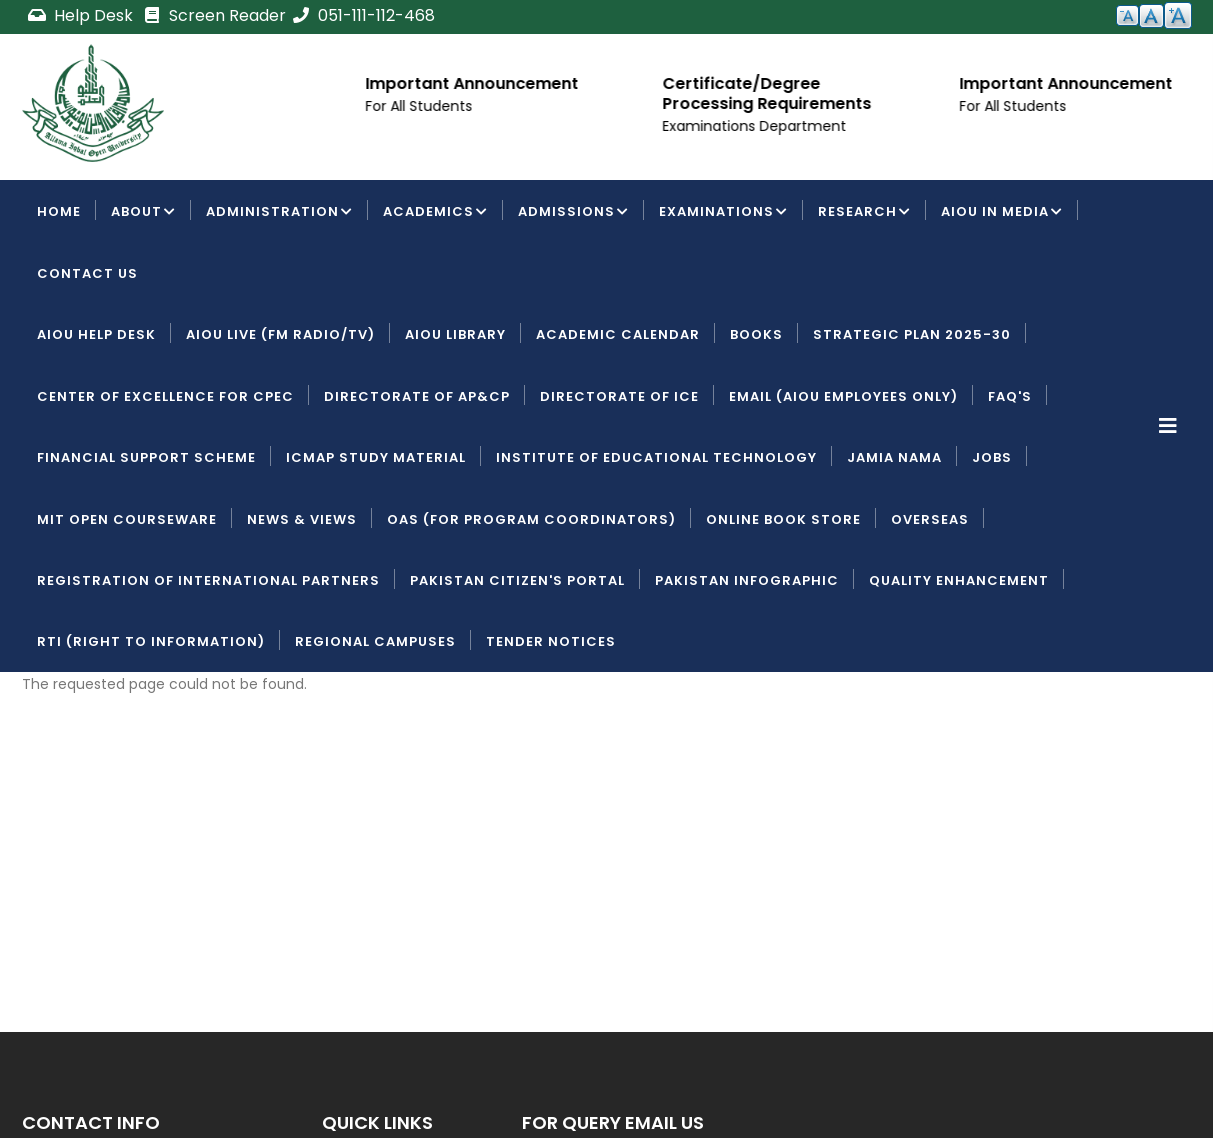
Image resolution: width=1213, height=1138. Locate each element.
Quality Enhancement (959, 580)
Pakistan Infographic (747, 580)
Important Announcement (477, 83)
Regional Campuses (375, 641)
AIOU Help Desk (96, 334)
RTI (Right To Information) (151, 641)
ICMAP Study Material (376, 457)
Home (59, 211)
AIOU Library (455, 334)
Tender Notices (551, 641)
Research (864, 213)
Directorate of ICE (619, 396)
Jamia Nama (894, 457)
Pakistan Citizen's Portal (517, 580)
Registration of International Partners (208, 580)
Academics (435, 213)
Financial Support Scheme (146, 457)
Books (756, 334)
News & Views (302, 519)
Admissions (573, 213)
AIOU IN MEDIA (1002, 213)
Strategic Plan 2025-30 (912, 334)
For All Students (424, 106)
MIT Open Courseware (127, 519)
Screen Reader (214, 15)
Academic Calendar (618, 334)
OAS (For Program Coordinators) (531, 519)
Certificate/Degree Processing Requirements (772, 93)
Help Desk (82, 15)
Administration (279, 213)
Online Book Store (783, 519)
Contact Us (87, 273)
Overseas (930, 519)
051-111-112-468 (363, 15)
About (143, 213)
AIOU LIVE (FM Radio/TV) (280, 334)
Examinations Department (760, 126)
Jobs (992, 457)
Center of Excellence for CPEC (165, 396)
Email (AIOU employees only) (843, 396)
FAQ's (1010, 396)
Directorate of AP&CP (417, 396)
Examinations (723, 213)
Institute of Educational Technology (656, 457)
